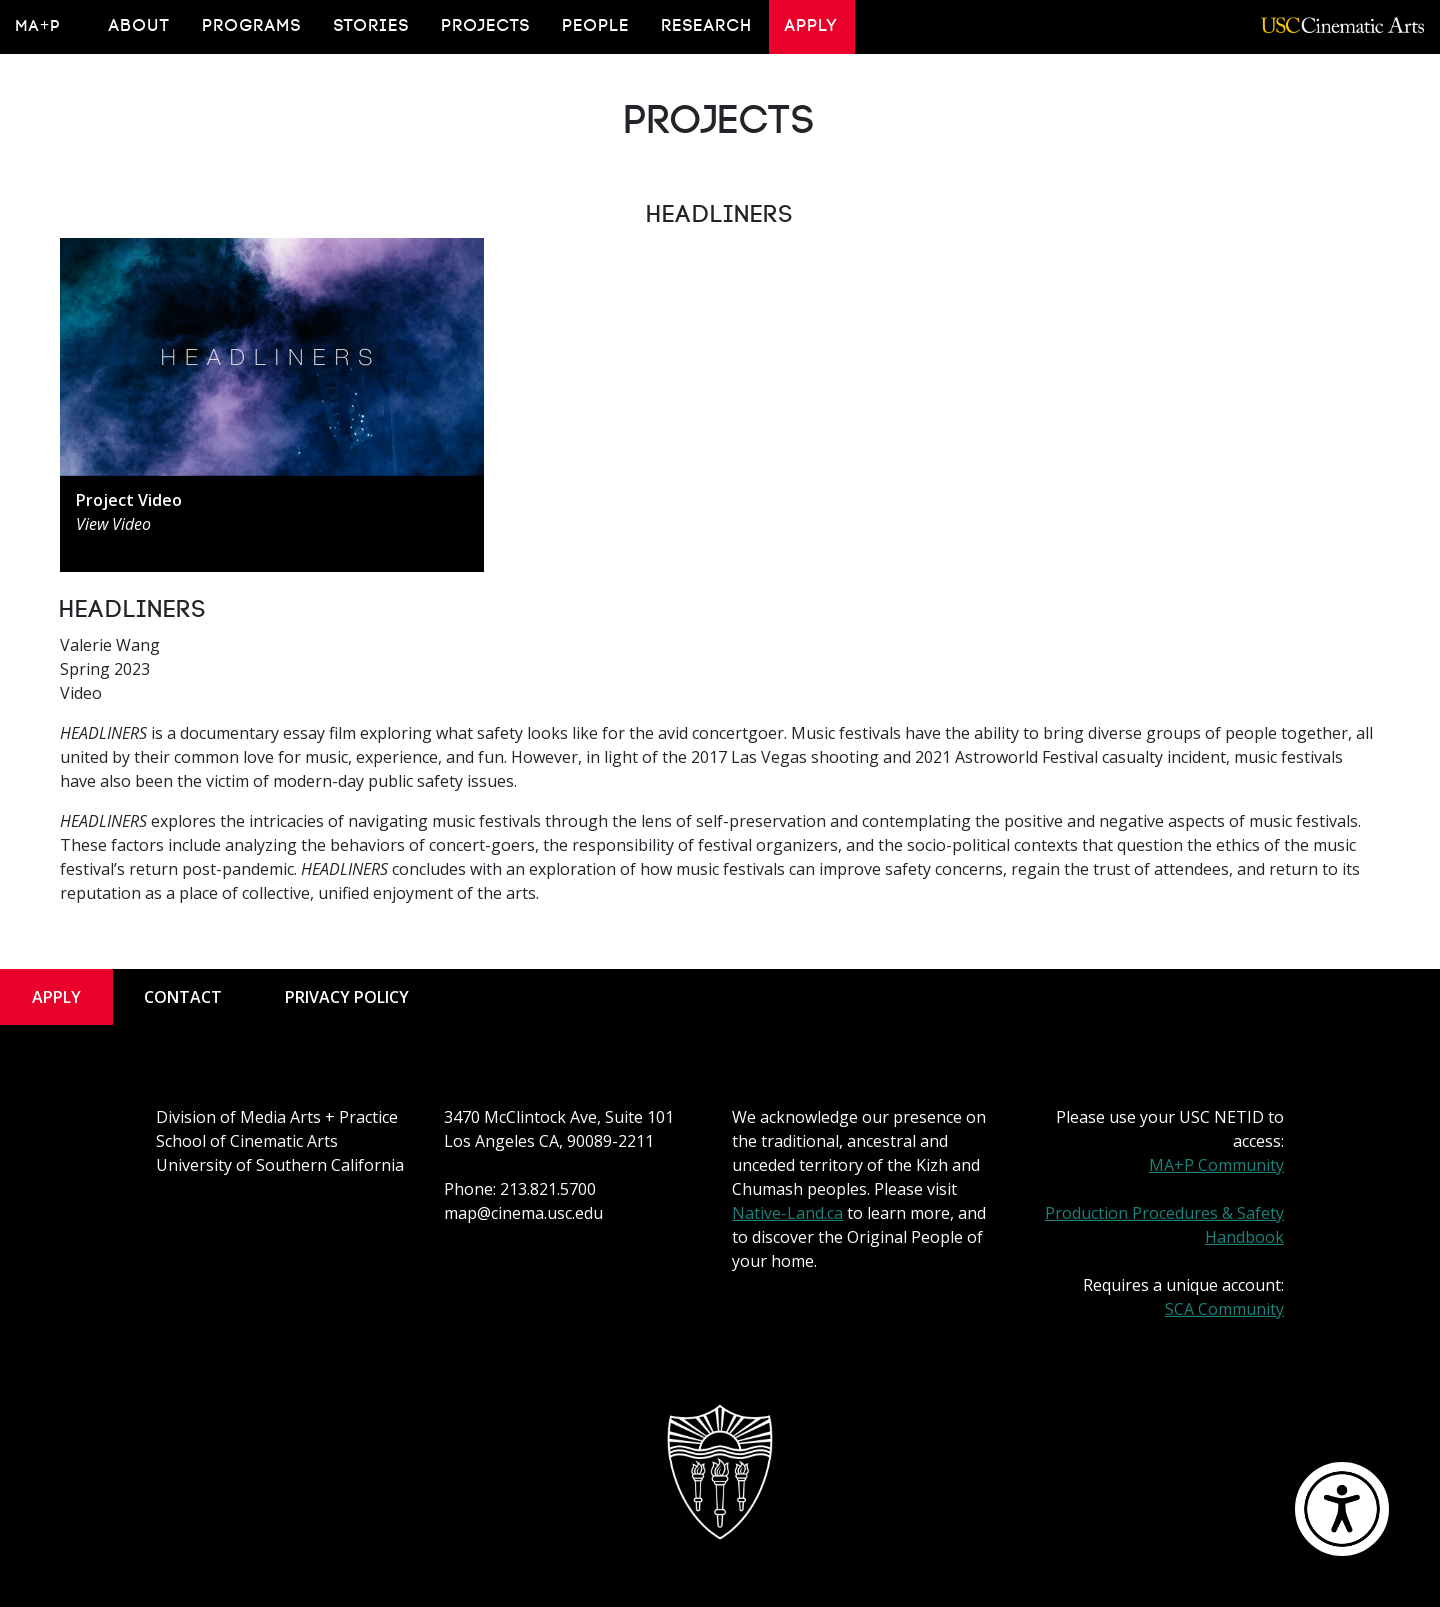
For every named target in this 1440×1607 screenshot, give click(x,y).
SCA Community (1224, 1309)
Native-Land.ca (787, 1213)
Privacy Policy (347, 997)
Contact (183, 997)
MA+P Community (1216, 1165)
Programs (252, 26)
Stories (372, 26)
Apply (812, 26)
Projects (486, 26)
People (596, 26)
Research (707, 26)
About (140, 26)
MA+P (38, 26)
